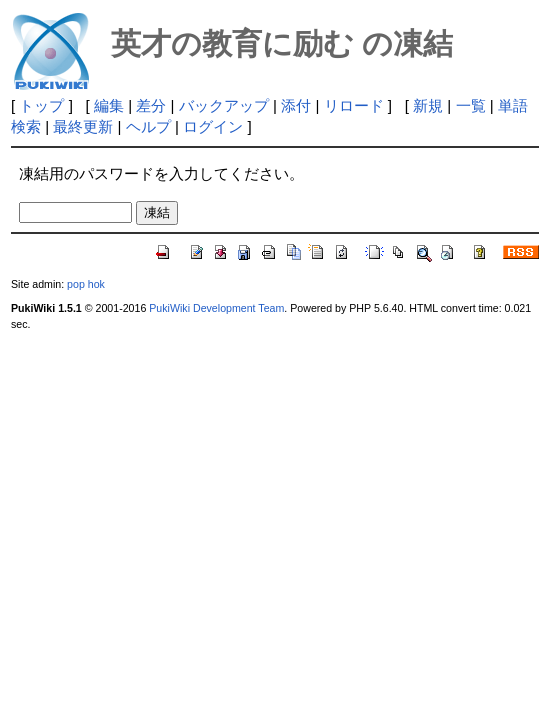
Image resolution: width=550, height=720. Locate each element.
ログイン (213, 126)
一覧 (471, 105)
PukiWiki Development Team (216, 308)
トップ (41, 105)
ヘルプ (148, 126)
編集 (109, 105)
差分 (151, 105)
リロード (354, 105)
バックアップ (224, 105)
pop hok (86, 284)
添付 (296, 105)
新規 (428, 105)
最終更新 (83, 126)
